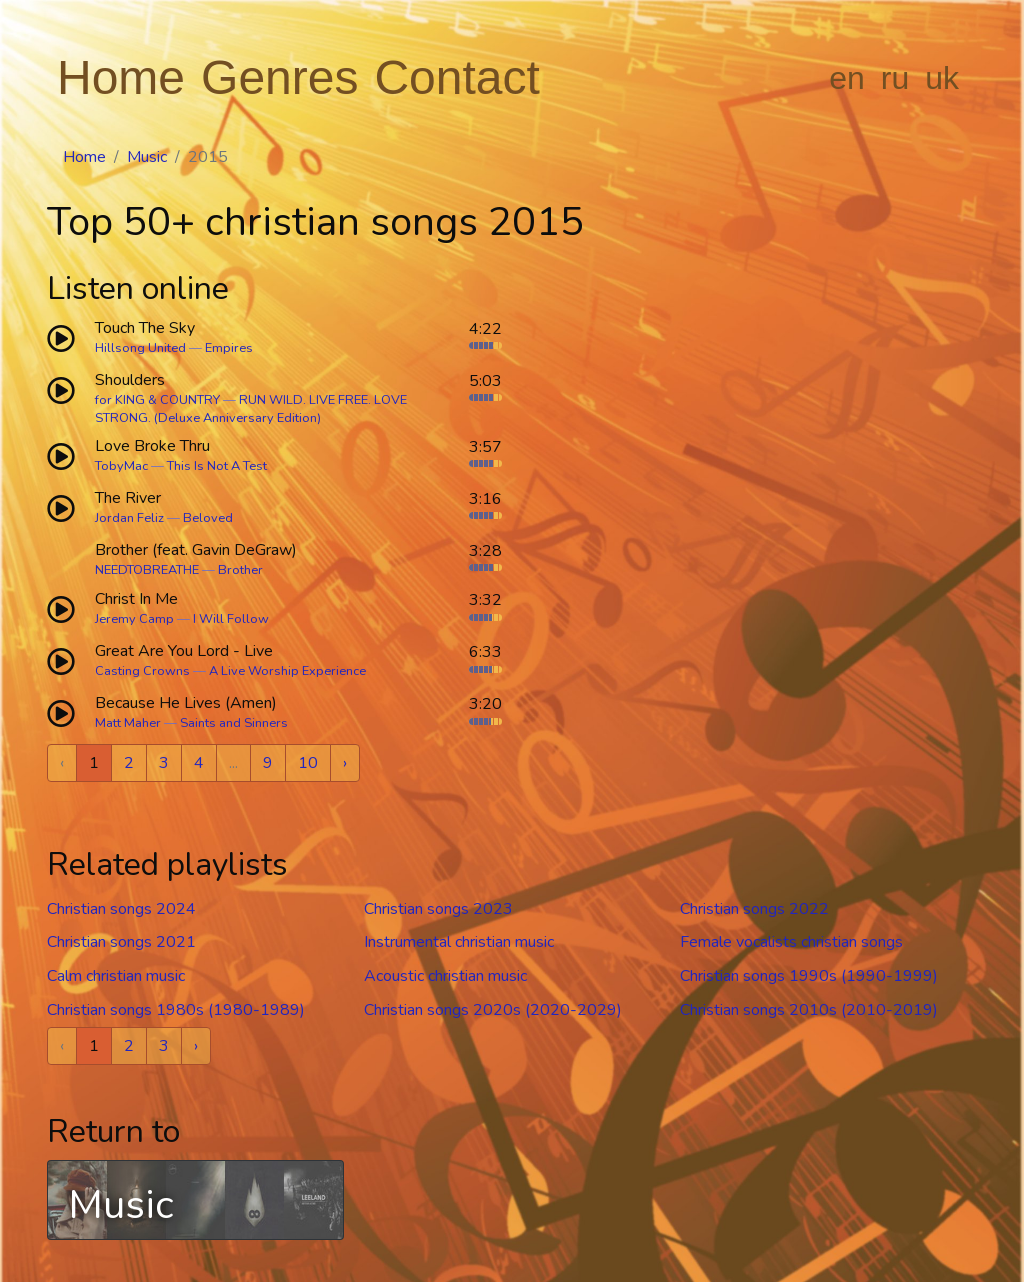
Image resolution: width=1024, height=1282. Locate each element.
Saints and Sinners (234, 723)
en (847, 78)
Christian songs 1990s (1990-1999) (809, 976)
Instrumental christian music (459, 942)
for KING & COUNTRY (157, 400)
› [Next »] (345, 763)
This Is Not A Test (217, 466)
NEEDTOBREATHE (147, 570)
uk (942, 78)
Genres (279, 77)
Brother (240, 570)
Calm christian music (116, 976)
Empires (229, 348)
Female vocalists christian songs (791, 942)
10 (308, 763)
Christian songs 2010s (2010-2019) (809, 1010)
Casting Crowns (142, 671)
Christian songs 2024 (121, 909)
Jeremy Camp (134, 619)
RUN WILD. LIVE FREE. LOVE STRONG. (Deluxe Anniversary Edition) (251, 409)
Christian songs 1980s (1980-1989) (176, 1010)
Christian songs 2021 (121, 942)
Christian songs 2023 (438, 909)
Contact (456, 77)
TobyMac (121, 466)
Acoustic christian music (445, 976)
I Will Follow (231, 619)
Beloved (208, 518)
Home (121, 77)
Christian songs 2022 (754, 909)
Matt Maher (128, 723)
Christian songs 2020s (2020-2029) (493, 1010)
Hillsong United (140, 348)
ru (895, 78)
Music (147, 157)
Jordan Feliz (129, 518)
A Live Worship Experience (287, 671)
